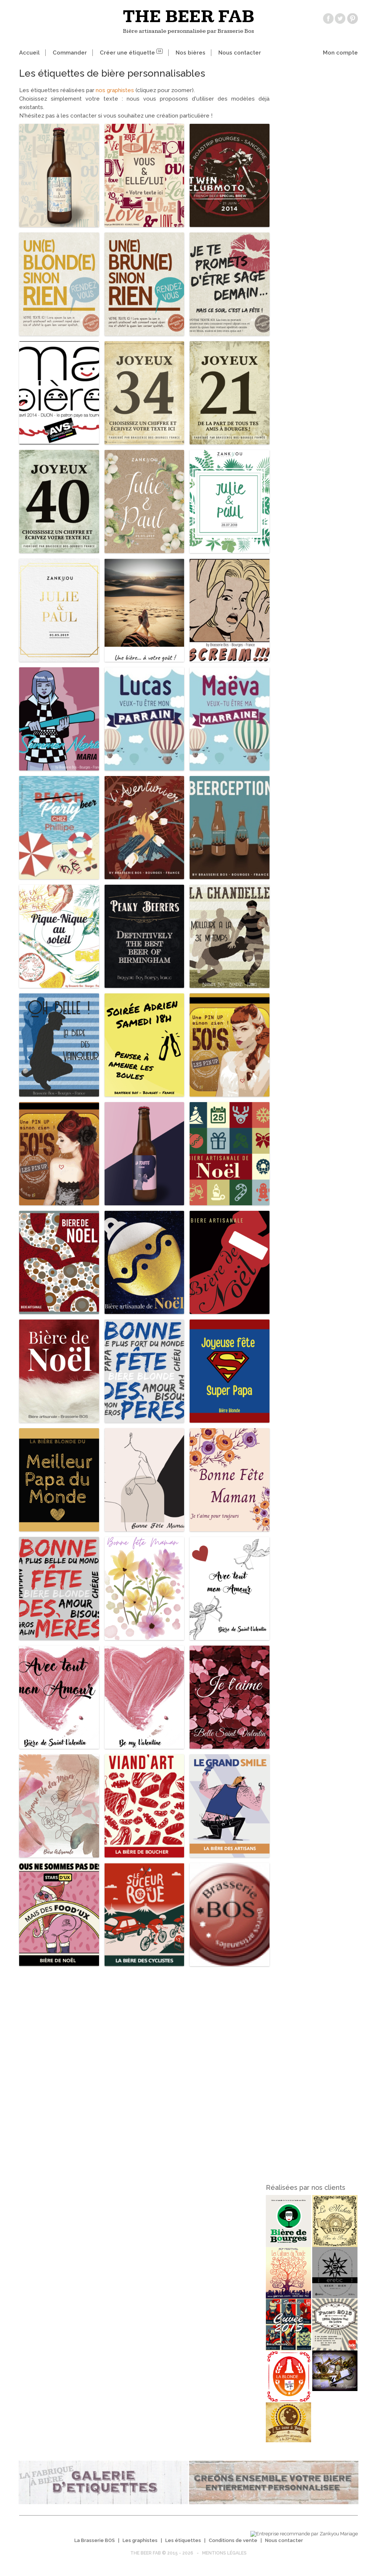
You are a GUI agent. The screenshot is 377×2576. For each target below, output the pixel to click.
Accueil (29, 52)
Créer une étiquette (131, 52)
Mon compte (340, 52)
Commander (70, 52)
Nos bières (190, 52)
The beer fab (188, 17)
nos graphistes (115, 90)
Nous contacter (239, 52)
